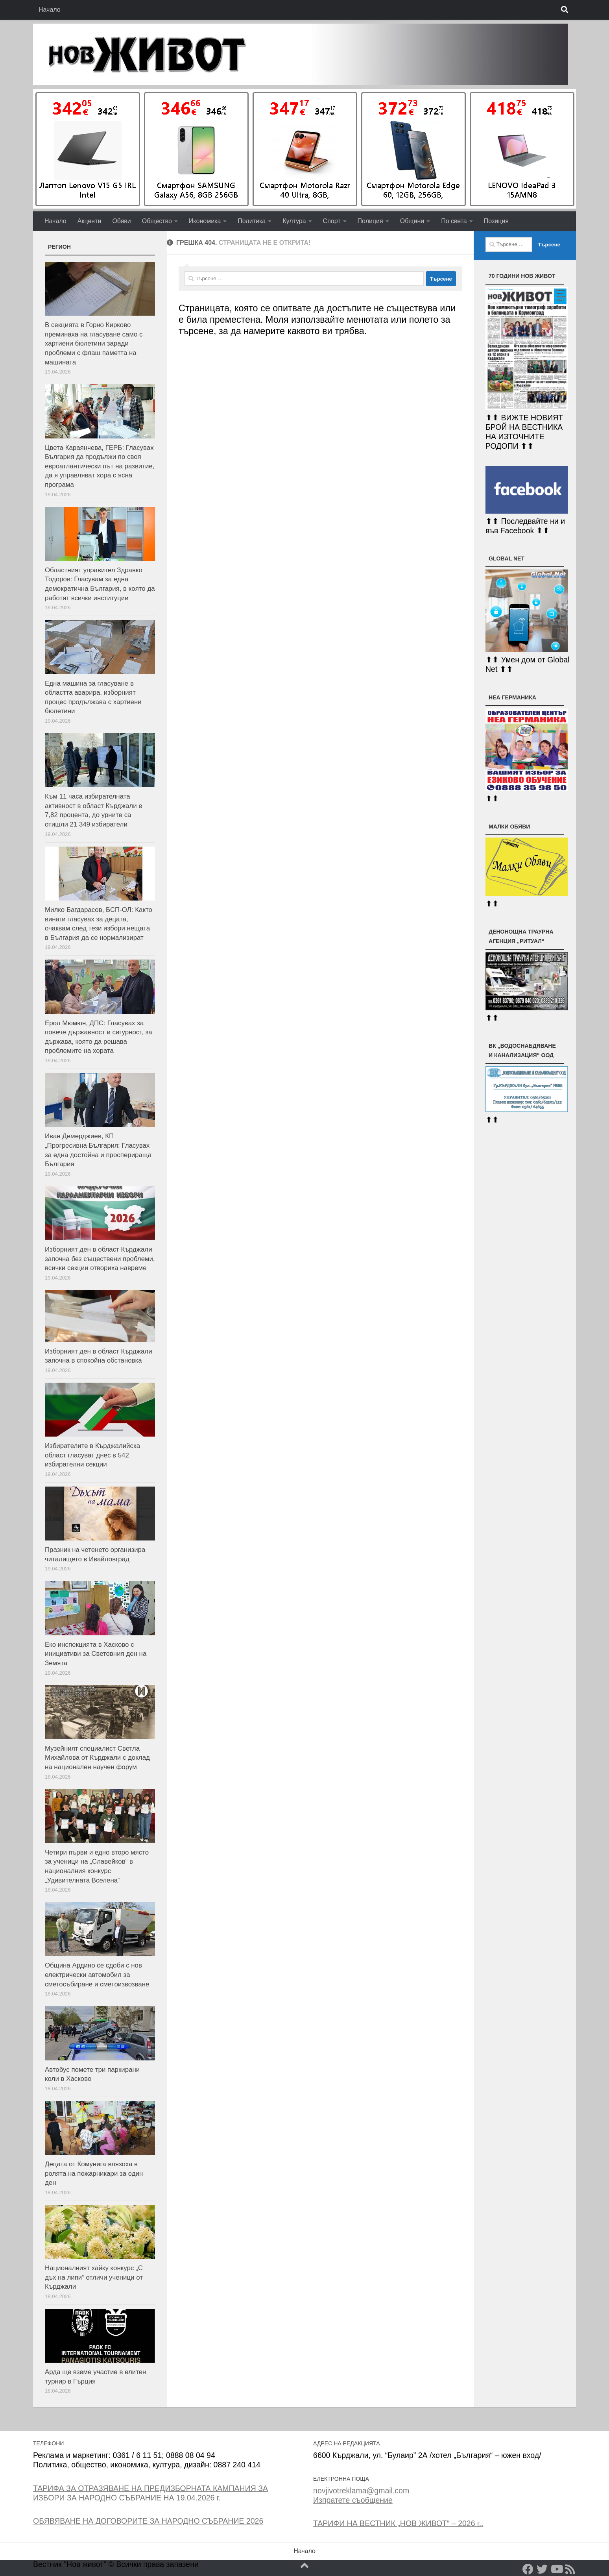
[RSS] (570, 2569)
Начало (50, 9)
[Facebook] (527, 2569)
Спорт (332, 221)
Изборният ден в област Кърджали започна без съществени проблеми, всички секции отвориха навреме (100, 1259)
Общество (157, 221)
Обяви (121, 221)
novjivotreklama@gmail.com (361, 2490)
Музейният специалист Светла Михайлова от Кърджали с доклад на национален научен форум (97, 1758)
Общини (412, 221)
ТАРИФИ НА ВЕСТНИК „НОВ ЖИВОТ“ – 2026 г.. (398, 2523)
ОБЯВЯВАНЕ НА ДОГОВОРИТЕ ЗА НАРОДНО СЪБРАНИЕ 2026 (148, 2521)
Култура (294, 221)
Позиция (496, 221)
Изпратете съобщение (353, 2500)
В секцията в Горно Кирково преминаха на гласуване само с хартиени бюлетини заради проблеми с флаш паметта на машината (94, 343)
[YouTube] (556, 2569)
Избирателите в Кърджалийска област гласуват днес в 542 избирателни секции (92, 1455)
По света (454, 221)
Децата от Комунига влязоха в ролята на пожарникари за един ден (94, 2173)
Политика (252, 221)
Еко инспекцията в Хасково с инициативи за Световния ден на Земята (95, 1654)
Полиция (370, 221)
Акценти (90, 221)
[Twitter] (542, 2569)
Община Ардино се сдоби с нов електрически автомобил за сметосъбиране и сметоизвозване (97, 1975)
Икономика (205, 221)
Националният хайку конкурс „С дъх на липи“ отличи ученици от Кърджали (94, 2277)
